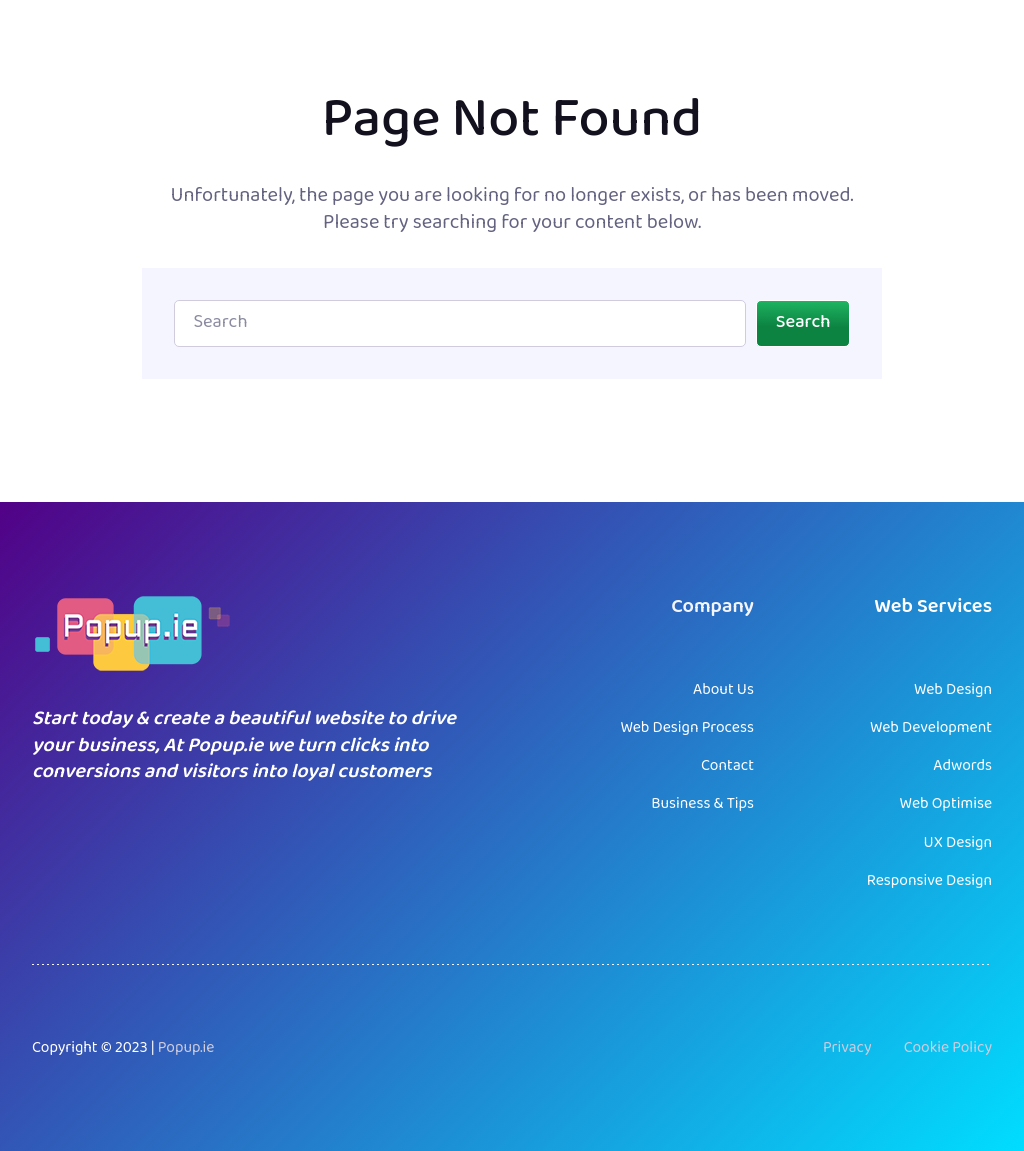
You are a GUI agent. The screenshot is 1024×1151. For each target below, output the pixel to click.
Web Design (953, 690)
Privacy (847, 1048)
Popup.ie (186, 1048)
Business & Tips (702, 804)
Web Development (931, 728)
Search (803, 322)
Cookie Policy (948, 1048)
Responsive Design (929, 881)
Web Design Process (687, 728)
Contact (727, 766)
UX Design (958, 843)
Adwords (962, 766)
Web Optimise (946, 804)
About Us (723, 690)
